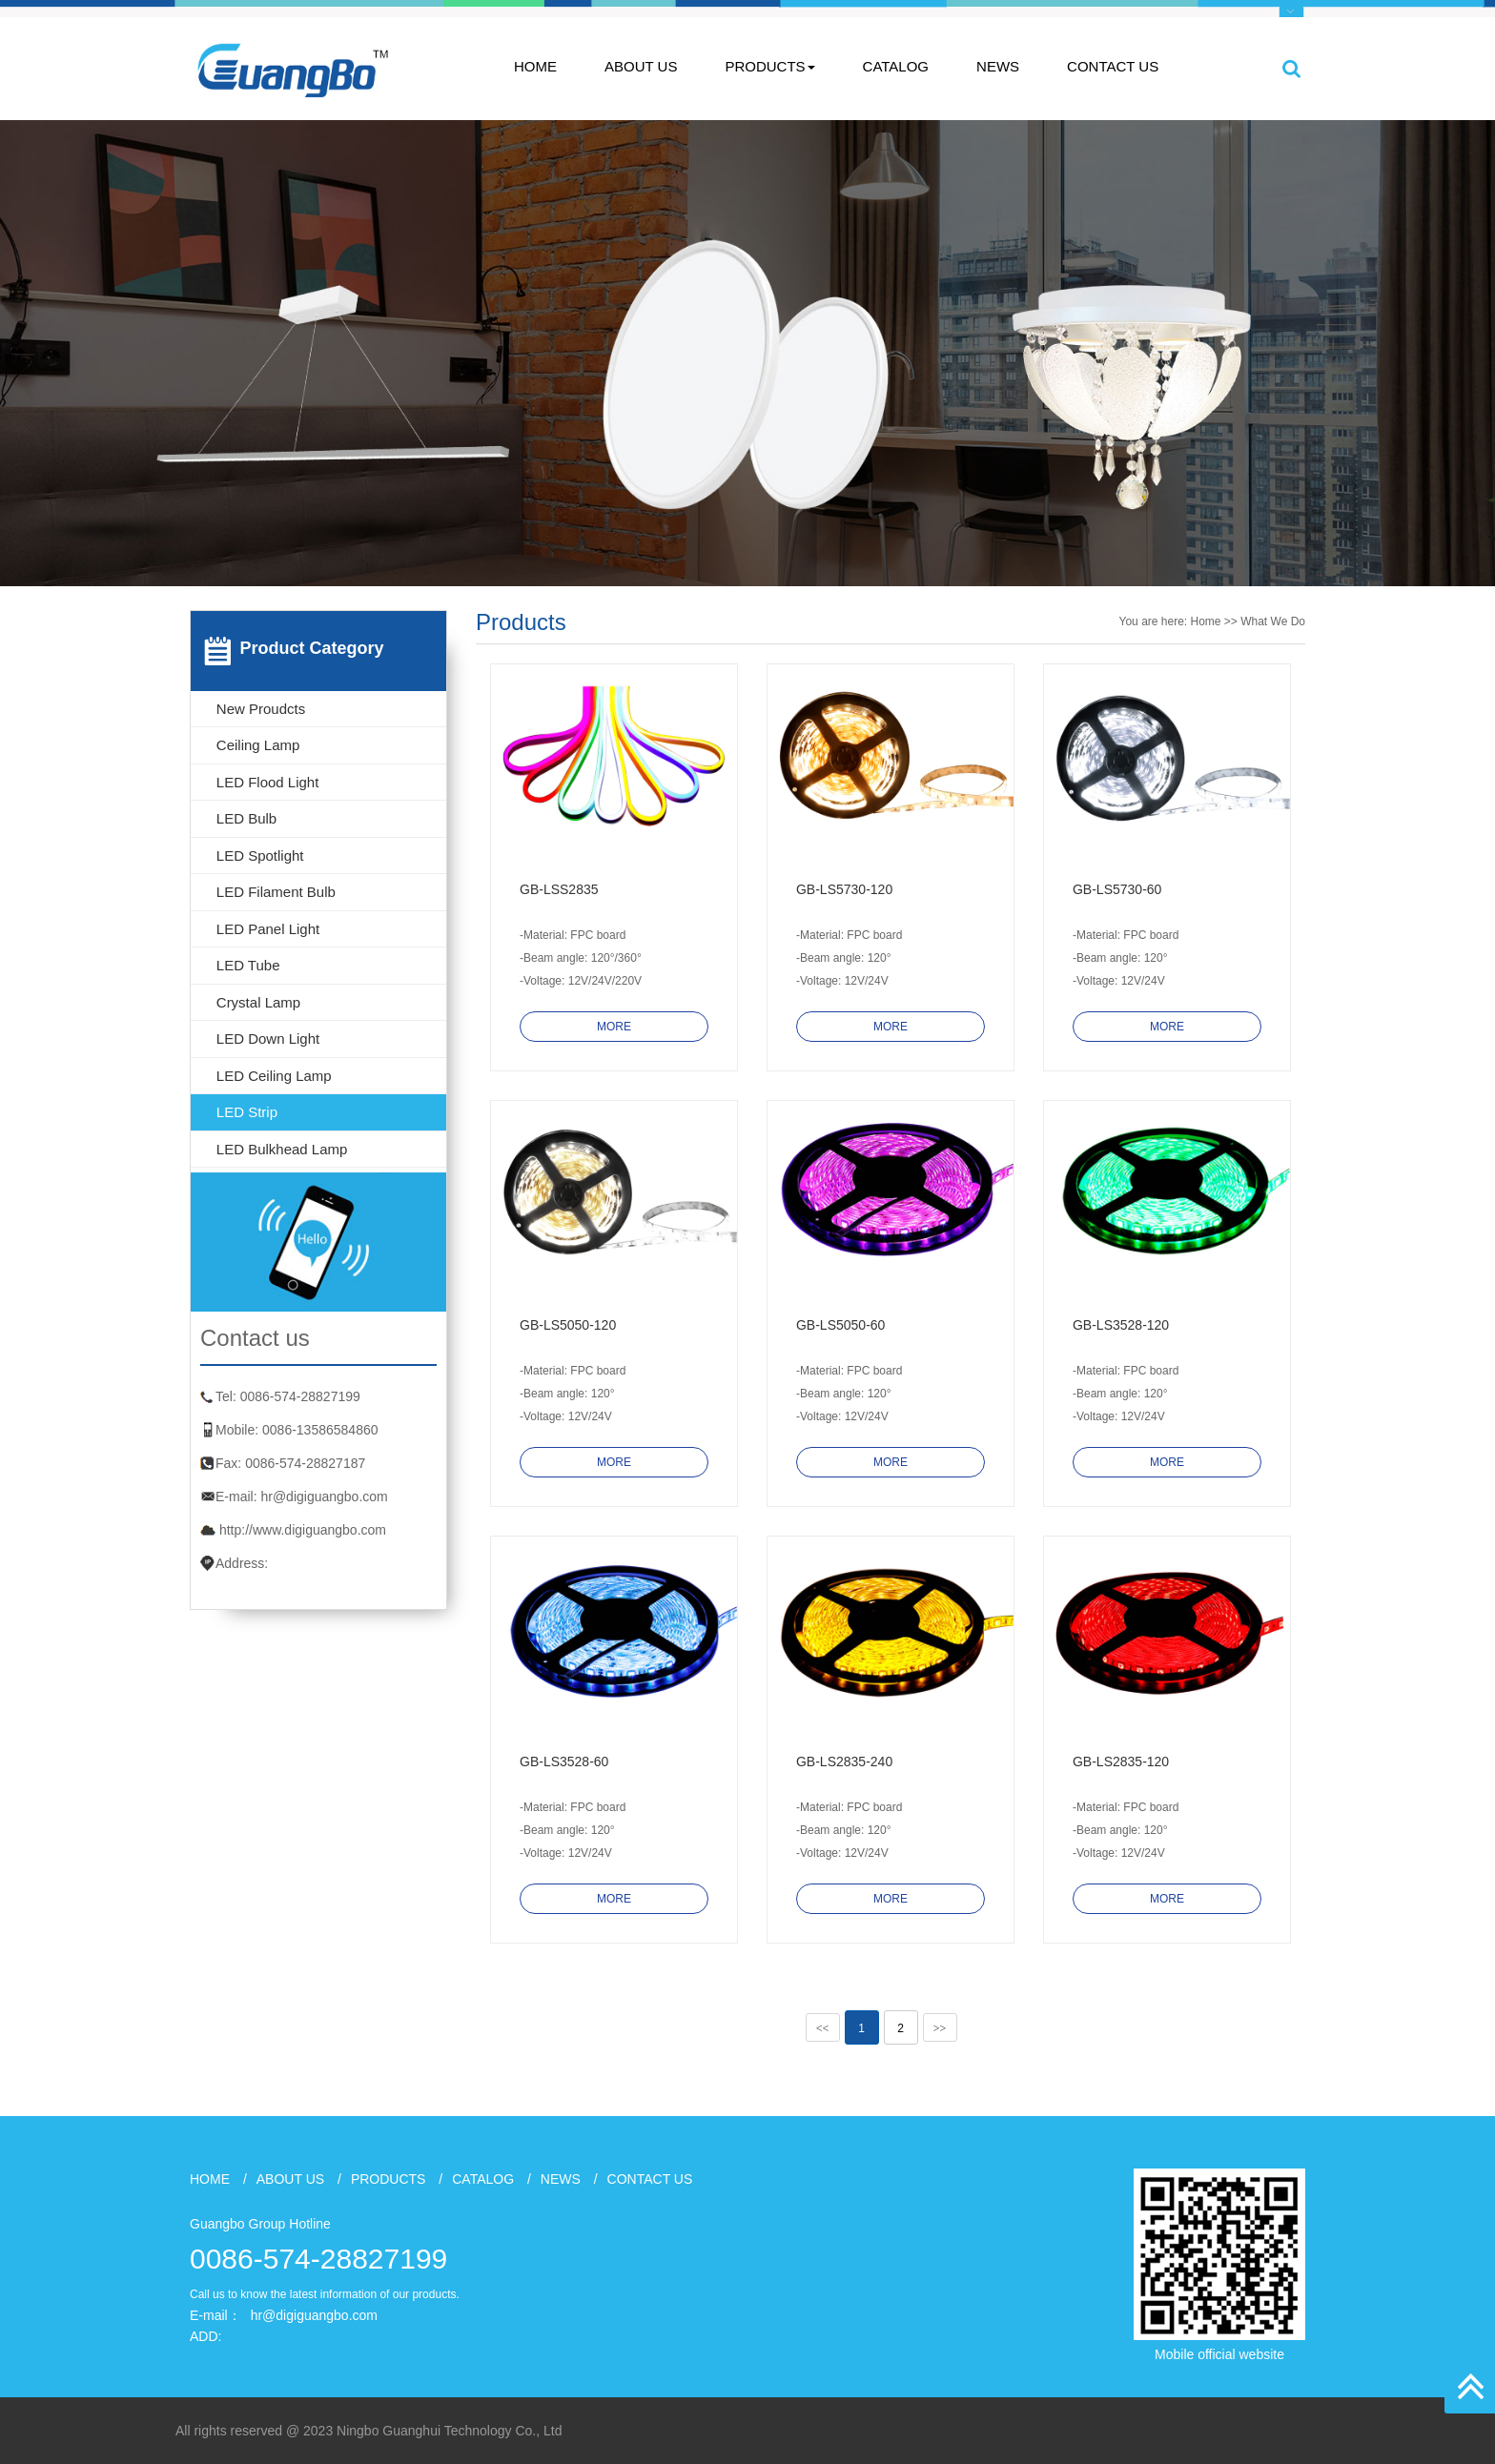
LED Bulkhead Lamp (282, 1149)
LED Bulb (246, 818)
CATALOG (896, 66)
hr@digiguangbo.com (323, 1496)
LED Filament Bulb (276, 892)
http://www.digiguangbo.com (302, 1529)
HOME (535, 66)
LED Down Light (267, 1038)
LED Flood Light (267, 782)
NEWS (997, 66)
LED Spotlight (260, 855)
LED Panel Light (267, 929)
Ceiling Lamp (258, 745)
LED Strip (246, 1112)
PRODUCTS (769, 66)
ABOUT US (640, 66)
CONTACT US (1112, 66)
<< (822, 2028)
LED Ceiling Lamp (274, 1076)
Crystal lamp (258, 1002)
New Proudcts (260, 709)
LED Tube (248, 965)
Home (1206, 621)
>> (940, 2028)
